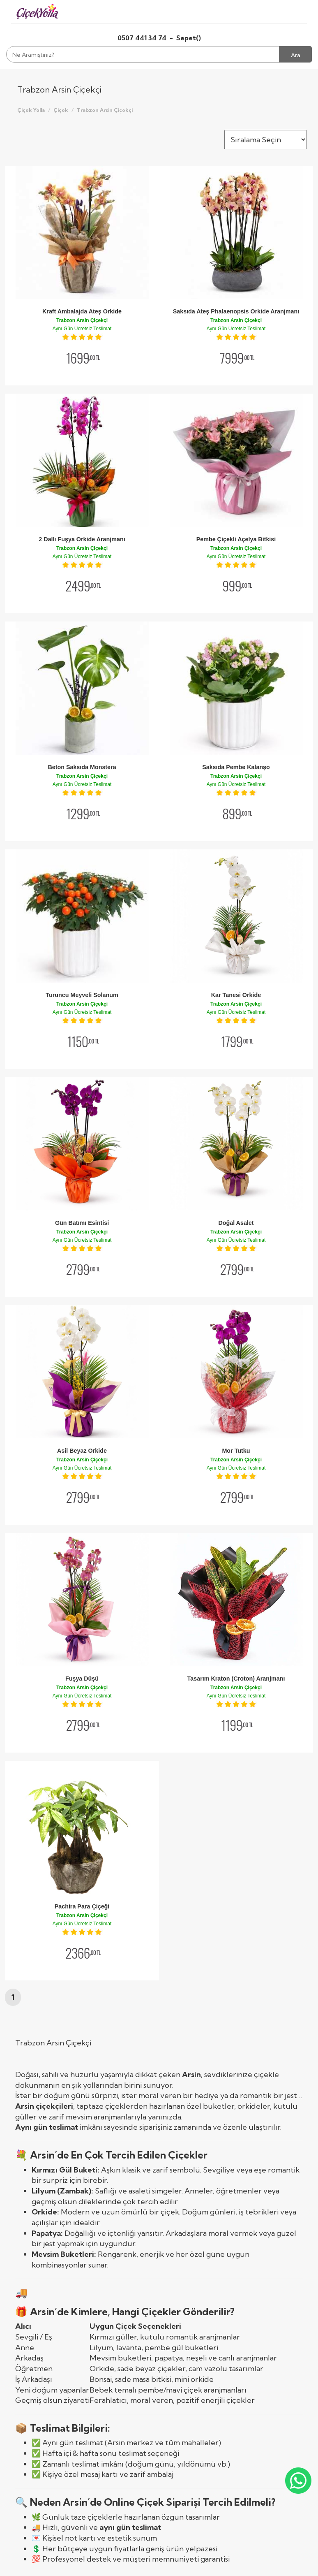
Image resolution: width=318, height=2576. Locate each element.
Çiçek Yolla (31, 110)
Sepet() (188, 38)
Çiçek (60, 110)
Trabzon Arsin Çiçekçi (105, 110)
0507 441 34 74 (143, 38)
